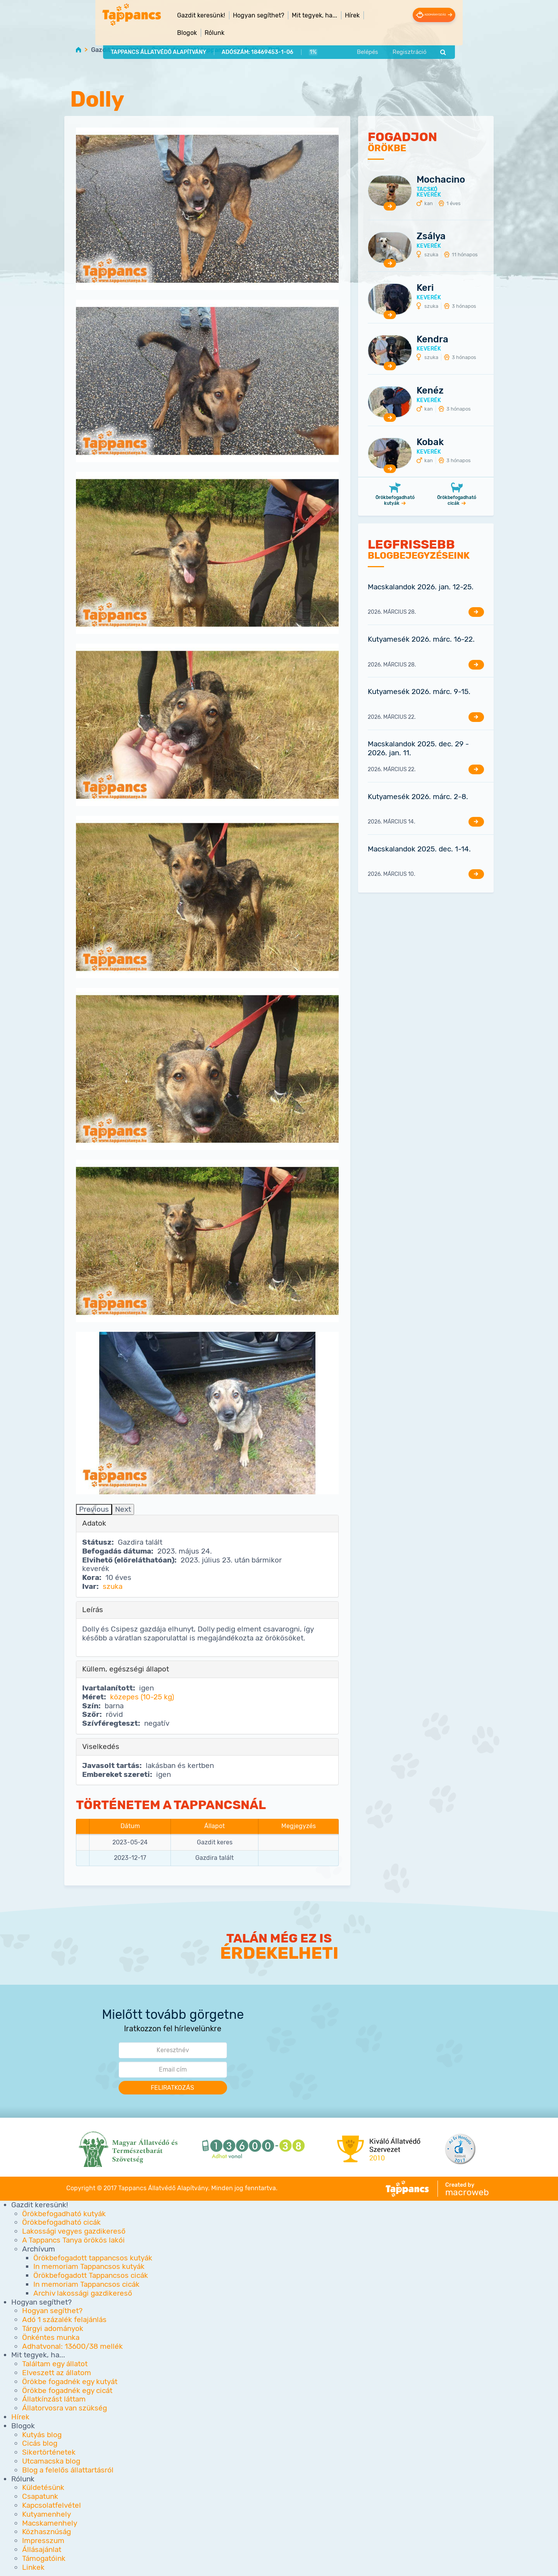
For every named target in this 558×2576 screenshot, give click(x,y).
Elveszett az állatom (56, 2373)
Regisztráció (442, 36)
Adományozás (460, 14)
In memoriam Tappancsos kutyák (89, 2266)
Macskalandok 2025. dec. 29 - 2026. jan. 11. (418, 749)
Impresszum (43, 2540)
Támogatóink (43, 2558)
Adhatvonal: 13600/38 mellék (72, 2346)
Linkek (33, 2567)
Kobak (430, 442)
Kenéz (430, 390)
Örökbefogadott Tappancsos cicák (90, 2275)
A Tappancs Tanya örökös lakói (73, 2240)
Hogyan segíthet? (52, 2311)
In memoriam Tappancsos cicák (86, 2284)
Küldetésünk (43, 2487)
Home (78, 49)
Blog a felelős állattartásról (68, 2470)
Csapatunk (40, 2496)
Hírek (320, 15)
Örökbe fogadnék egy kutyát (69, 2381)
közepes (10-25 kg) (142, 1696)
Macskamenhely (49, 2523)
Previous (94, 1509)
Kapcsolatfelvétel (51, 2505)
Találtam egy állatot (55, 2364)
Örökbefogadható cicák (456, 500)
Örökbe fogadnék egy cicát (67, 2390)
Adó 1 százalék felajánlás (64, 2319)
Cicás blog (39, 2443)
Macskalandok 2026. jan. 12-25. (421, 586)
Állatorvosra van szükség (64, 2408)
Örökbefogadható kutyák (395, 500)
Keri (425, 288)
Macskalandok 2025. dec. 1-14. (419, 848)
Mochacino (441, 179)
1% (279, 36)
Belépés (400, 36)
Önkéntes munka (50, 2337)
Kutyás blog (42, 2434)
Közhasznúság (46, 2532)
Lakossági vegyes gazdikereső (74, 2231)
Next (123, 1509)
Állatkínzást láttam (54, 2399)
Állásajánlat (41, 2549)
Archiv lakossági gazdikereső (82, 2293)
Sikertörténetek (49, 2452)
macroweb (467, 2192)
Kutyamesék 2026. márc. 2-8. (418, 796)
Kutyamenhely (46, 2514)
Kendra (432, 339)
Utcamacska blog (51, 2461)
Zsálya (431, 236)
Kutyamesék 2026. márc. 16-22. (421, 639)
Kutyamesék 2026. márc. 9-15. (419, 691)
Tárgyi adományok (52, 2328)
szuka (112, 1586)
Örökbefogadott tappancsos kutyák (205, 50)
